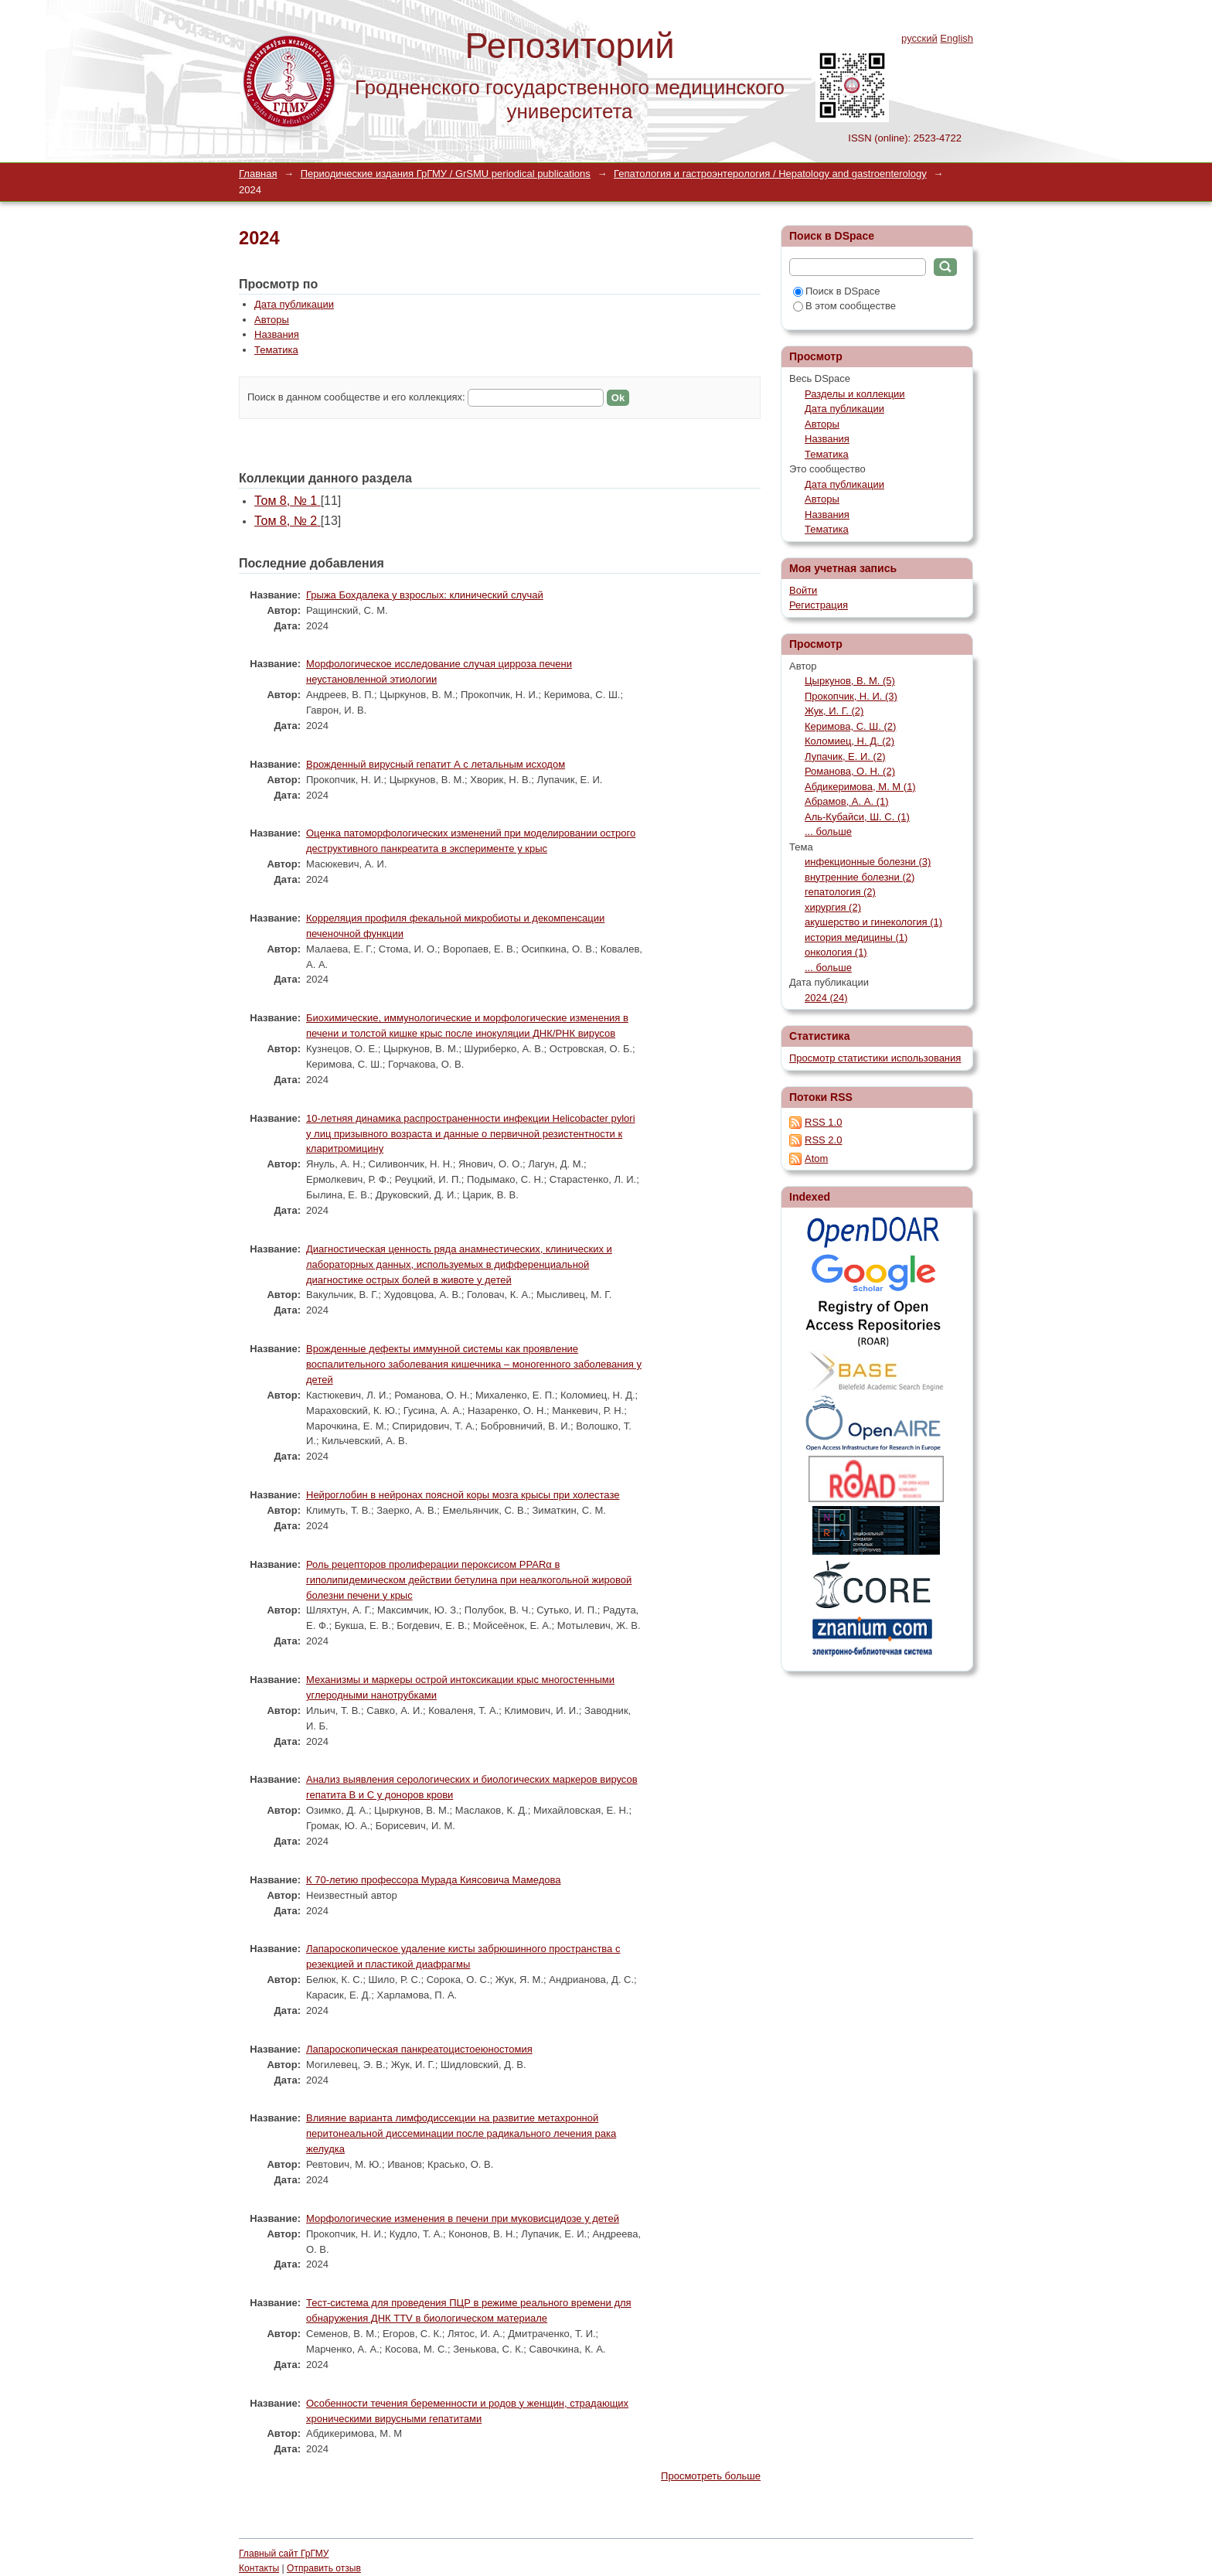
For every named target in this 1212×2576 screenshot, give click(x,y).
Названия (276, 334)
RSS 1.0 (823, 1122)
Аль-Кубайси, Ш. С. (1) (857, 817)
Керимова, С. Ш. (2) (850, 726)
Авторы (271, 319)
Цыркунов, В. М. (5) (850, 681)
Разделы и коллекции (855, 394)
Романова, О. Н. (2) (850, 771)
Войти (803, 590)
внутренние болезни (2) (859, 877)
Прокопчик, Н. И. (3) (851, 696)
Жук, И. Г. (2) (834, 711)
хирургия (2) (833, 907)
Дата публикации (294, 304)
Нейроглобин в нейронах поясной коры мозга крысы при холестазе (462, 1495)
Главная (258, 173)
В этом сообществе (844, 306)
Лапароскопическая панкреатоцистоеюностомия (419, 2049)
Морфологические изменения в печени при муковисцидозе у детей (462, 2218)
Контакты (259, 2568)
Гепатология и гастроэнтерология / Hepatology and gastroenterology (770, 173)
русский (919, 38)
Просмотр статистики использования (875, 1058)
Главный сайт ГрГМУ (284, 2553)
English (956, 38)
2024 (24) (826, 997)
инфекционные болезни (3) (868, 861)
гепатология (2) (840, 892)
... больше (828, 831)
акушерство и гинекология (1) (873, 922)
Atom (816, 1158)
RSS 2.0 (823, 1140)
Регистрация (818, 605)
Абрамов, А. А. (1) (847, 801)
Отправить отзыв (324, 2568)
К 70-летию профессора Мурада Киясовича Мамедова (433, 1880)
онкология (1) (836, 952)
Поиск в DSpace (836, 291)
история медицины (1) (856, 937)
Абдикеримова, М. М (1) (860, 786)
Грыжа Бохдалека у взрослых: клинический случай (424, 595)
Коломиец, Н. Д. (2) (849, 741)
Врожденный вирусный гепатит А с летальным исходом (435, 764)
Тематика (276, 350)
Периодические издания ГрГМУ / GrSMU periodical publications (446, 173)
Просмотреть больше (711, 2476)
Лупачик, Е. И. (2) (845, 756)
